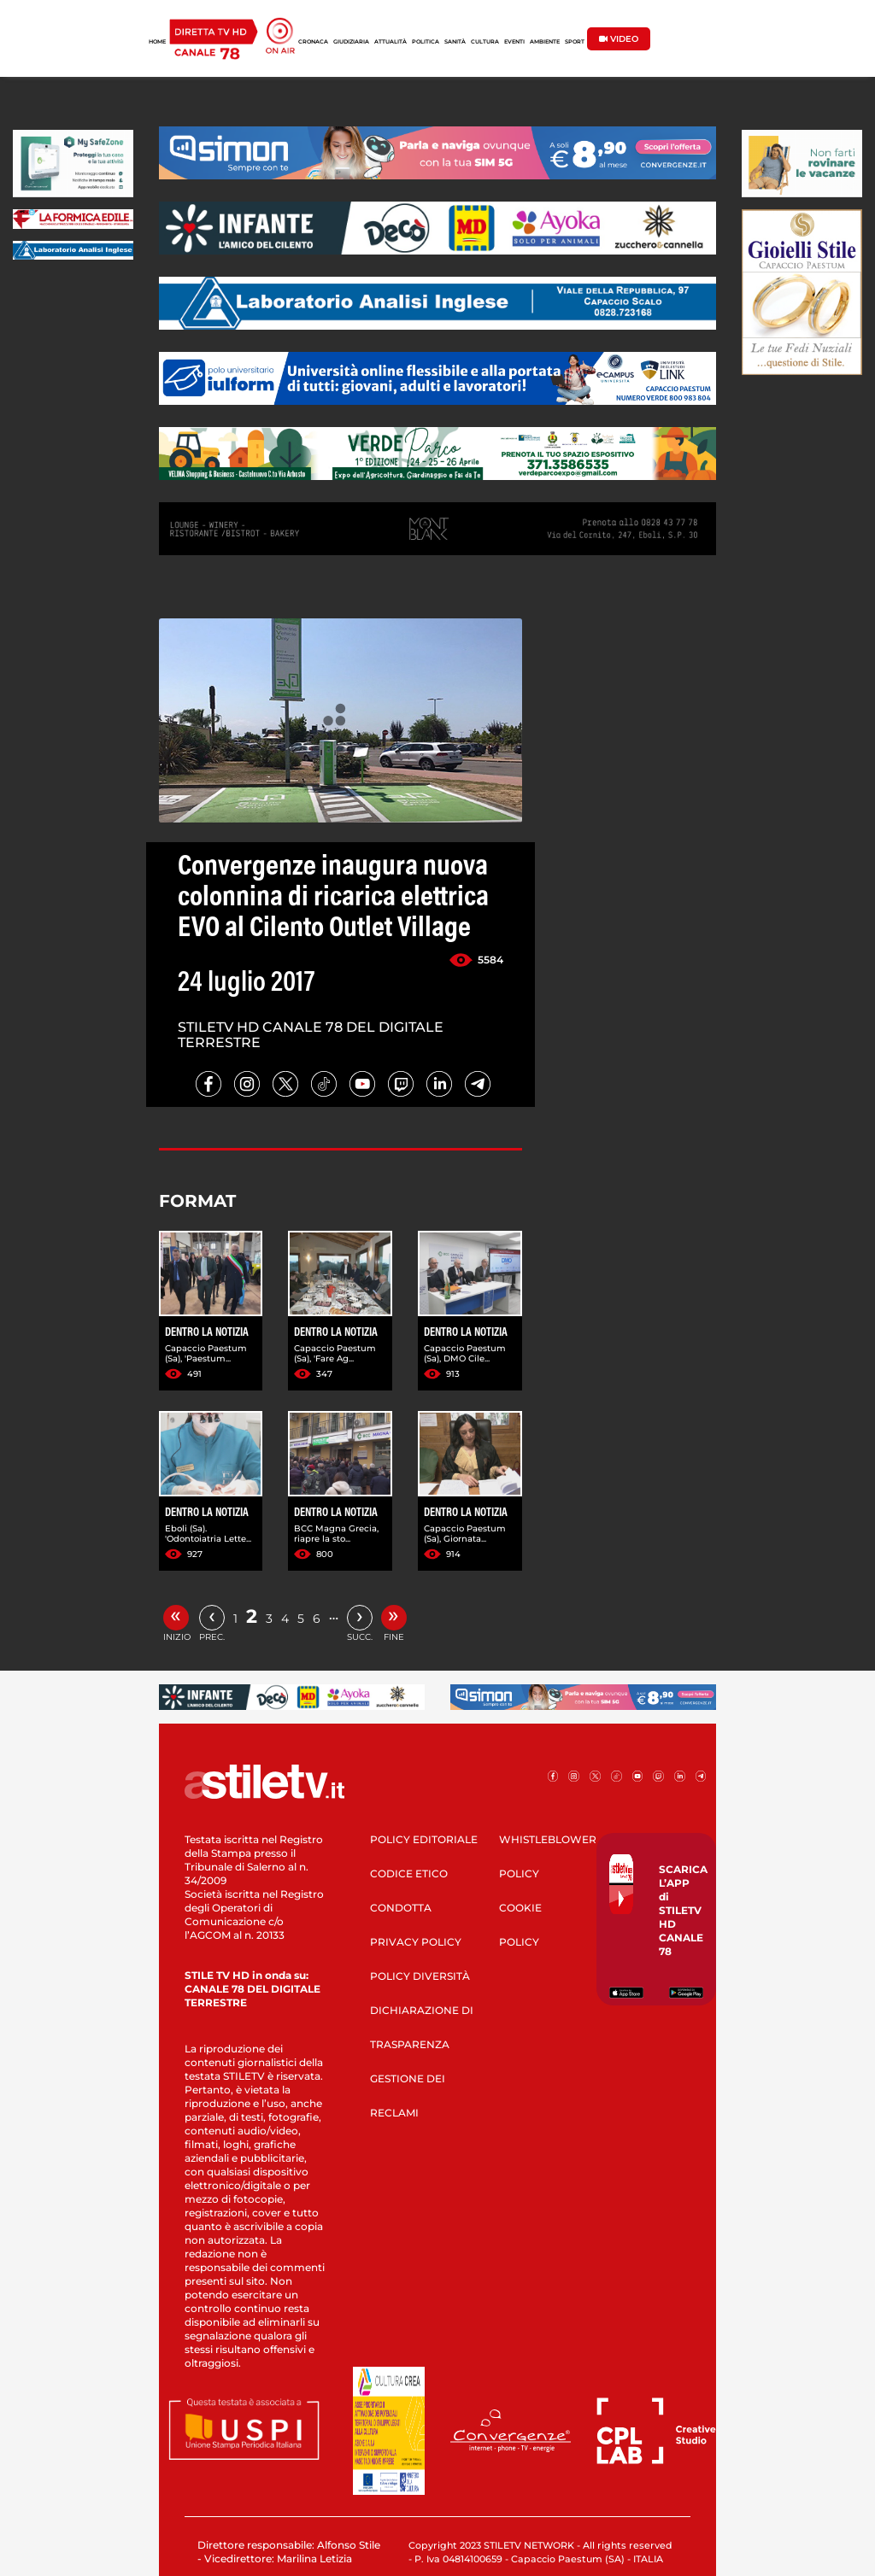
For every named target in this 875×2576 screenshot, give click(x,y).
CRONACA (313, 41)
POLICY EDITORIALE (424, 1839)
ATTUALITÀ (390, 41)
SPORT (574, 41)
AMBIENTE (545, 41)
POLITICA (425, 41)
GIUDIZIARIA (351, 41)
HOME (157, 41)
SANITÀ (455, 41)
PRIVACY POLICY (415, 1941)
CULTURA (485, 41)
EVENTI (514, 41)
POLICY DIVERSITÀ (420, 1976)
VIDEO (618, 38)
